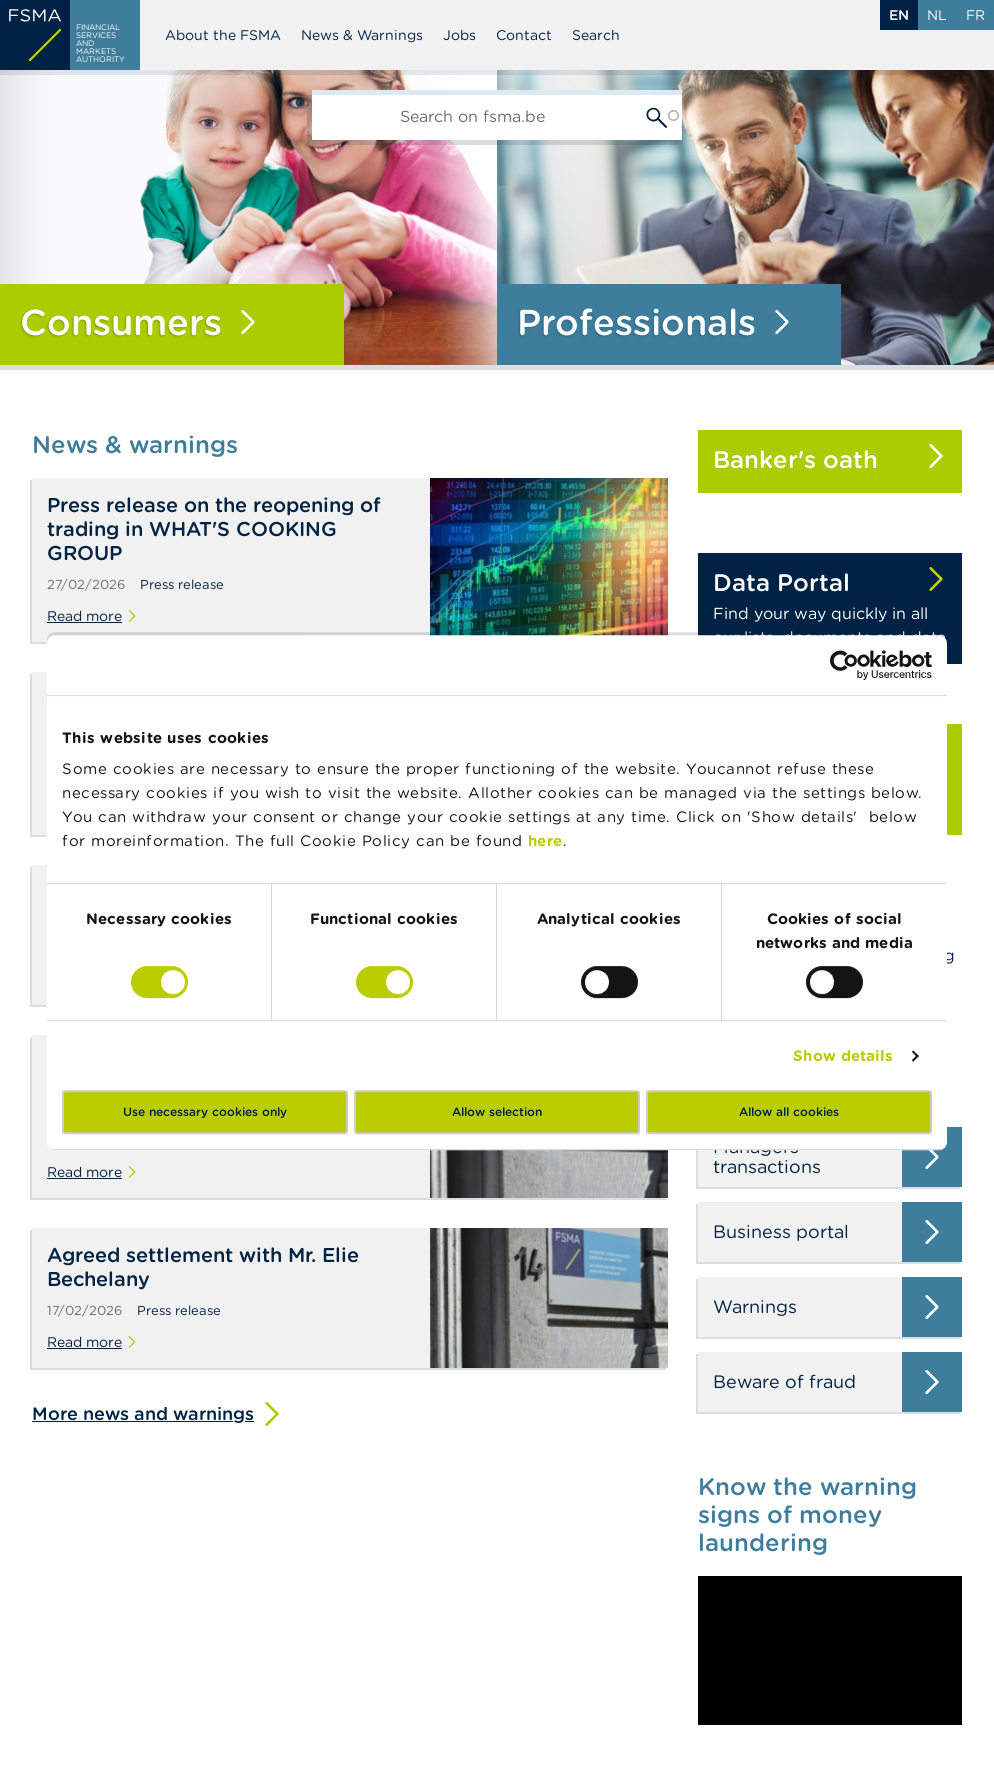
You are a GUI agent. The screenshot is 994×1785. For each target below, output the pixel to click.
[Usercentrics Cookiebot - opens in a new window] (844, 665)
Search (596, 35)
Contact (524, 35)
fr (975, 15)
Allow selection (497, 1111)
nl (937, 15)
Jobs (459, 35)
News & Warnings (362, 35)
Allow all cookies (789, 1111)
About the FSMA (223, 35)
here (545, 840)
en (899, 15)
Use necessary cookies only (205, 1111)
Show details (843, 1055)
